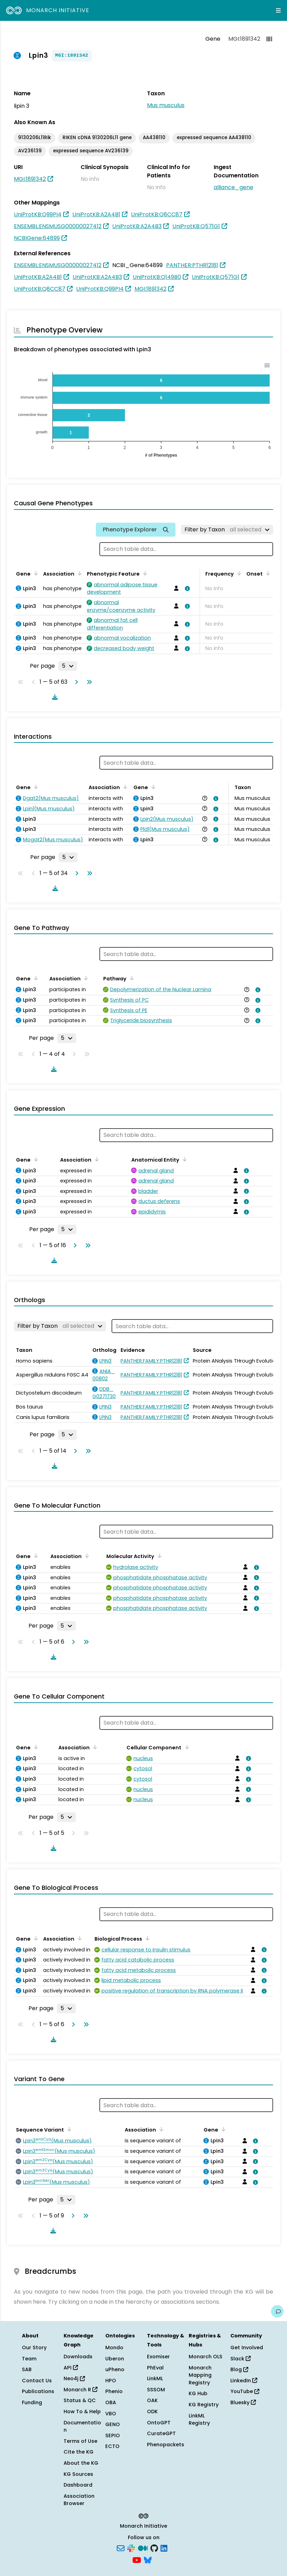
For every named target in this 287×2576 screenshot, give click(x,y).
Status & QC (80, 2400)
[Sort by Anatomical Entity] (183, 1159)
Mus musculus (165, 105)
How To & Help (82, 2411)
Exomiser (158, 2356)
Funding (32, 2402)
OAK (152, 2400)
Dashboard (78, 2484)
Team (29, 2358)
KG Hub (198, 2393)
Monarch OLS (205, 2356)
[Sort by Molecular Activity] (158, 1555)
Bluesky (243, 2402)
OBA (110, 2402)
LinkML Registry (199, 2419)
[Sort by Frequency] (238, 573)
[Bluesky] (147, 2559)
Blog (239, 2369)
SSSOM (156, 2389)
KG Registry (204, 2404)
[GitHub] (154, 2547)
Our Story (34, 2347)
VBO (110, 2413)
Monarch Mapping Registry (200, 2375)
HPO (110, 2380)
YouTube (244, 2391)
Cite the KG (78, 2451)
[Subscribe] (120, 2547)
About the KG (81, 2462)
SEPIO (112, 2435)
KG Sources (78, 2474)
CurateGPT (161, 2433)
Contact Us (37, 2380)
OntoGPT (159, 2422)
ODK (152, 2411)
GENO (112, 2424)
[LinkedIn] (164, 2547)
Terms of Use (80, 2441)
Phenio (114, 2391)
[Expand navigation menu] (278, 10)
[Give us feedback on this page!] (277, 2311)
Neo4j (74, 2378)
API (71, 2367)
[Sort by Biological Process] (146, 1938)
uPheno (114, 2369)
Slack (240, 2358)
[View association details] (186, 588)
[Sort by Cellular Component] (185, 1746)
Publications (38, 2391)
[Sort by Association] (78, 573)
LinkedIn (243, 2380)
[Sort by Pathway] (130, 977)
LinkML (155, 2378)
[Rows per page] (67, 666)
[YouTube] (136, 2559)
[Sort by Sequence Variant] (68, 2129)
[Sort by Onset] (267, 573)
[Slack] (131, 2547)
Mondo (114, 2347)
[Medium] (143, 2547)
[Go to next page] (75, 682)
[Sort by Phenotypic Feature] (144, 573)
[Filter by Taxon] (227, 530)
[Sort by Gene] (35, 573)
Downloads (78, 2356)
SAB (27, 2369)
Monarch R (80, 2389)
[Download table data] (53, 697)
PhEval (155, 2367)
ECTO (112, 2446)
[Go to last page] (88, 682)
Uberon (114, 2358)
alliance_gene (233, 187)
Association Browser (79, 2500)
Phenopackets (165, 2444)
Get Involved (246, 2347)
